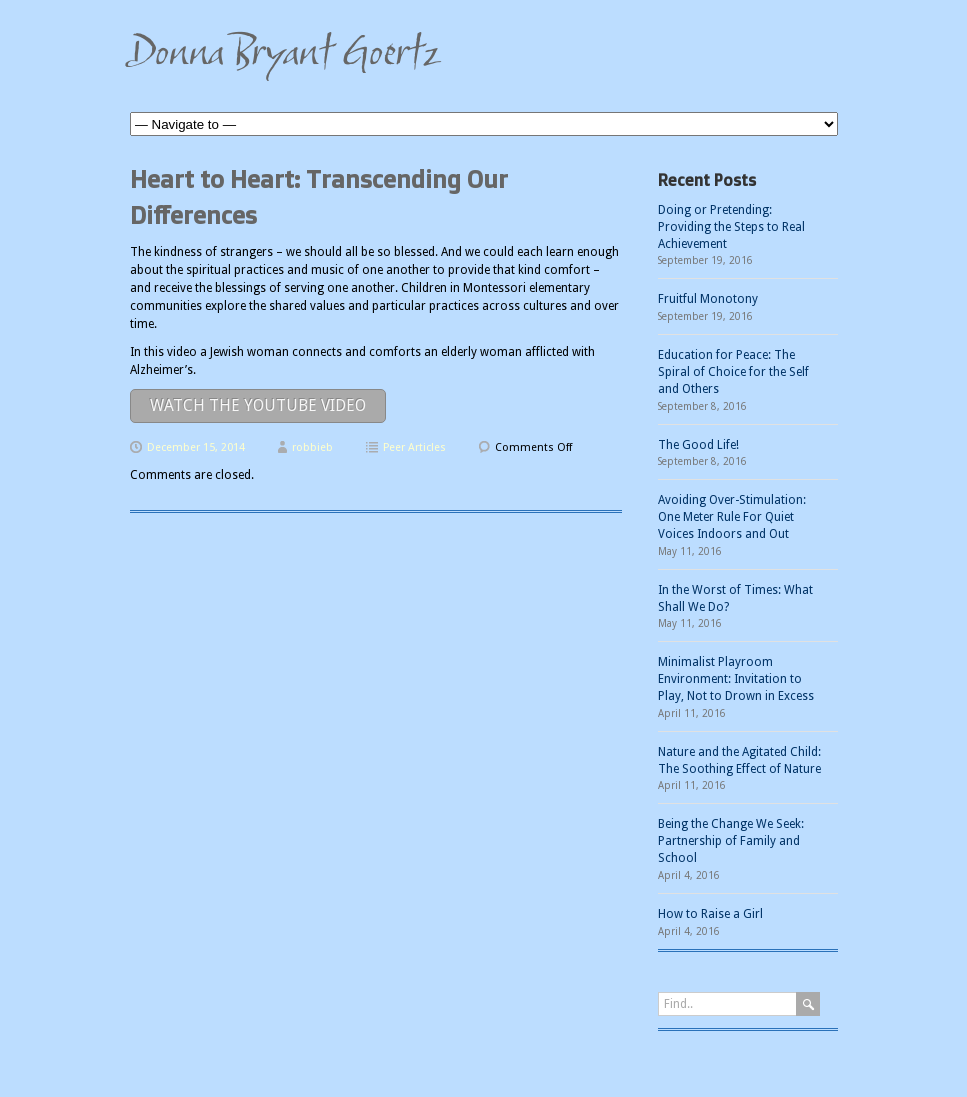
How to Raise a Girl (710, 914)
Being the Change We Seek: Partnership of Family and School (731, 841)
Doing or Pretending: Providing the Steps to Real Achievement (731, 227)
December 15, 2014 (196, 447)
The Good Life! (698, 445)
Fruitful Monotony (708, 299)
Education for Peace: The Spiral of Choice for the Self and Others (733, 372)
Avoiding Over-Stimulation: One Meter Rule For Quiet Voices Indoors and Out (732, 517)
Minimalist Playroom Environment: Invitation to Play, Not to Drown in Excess (736, 679)
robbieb (312, 447)
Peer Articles (414, 447)
